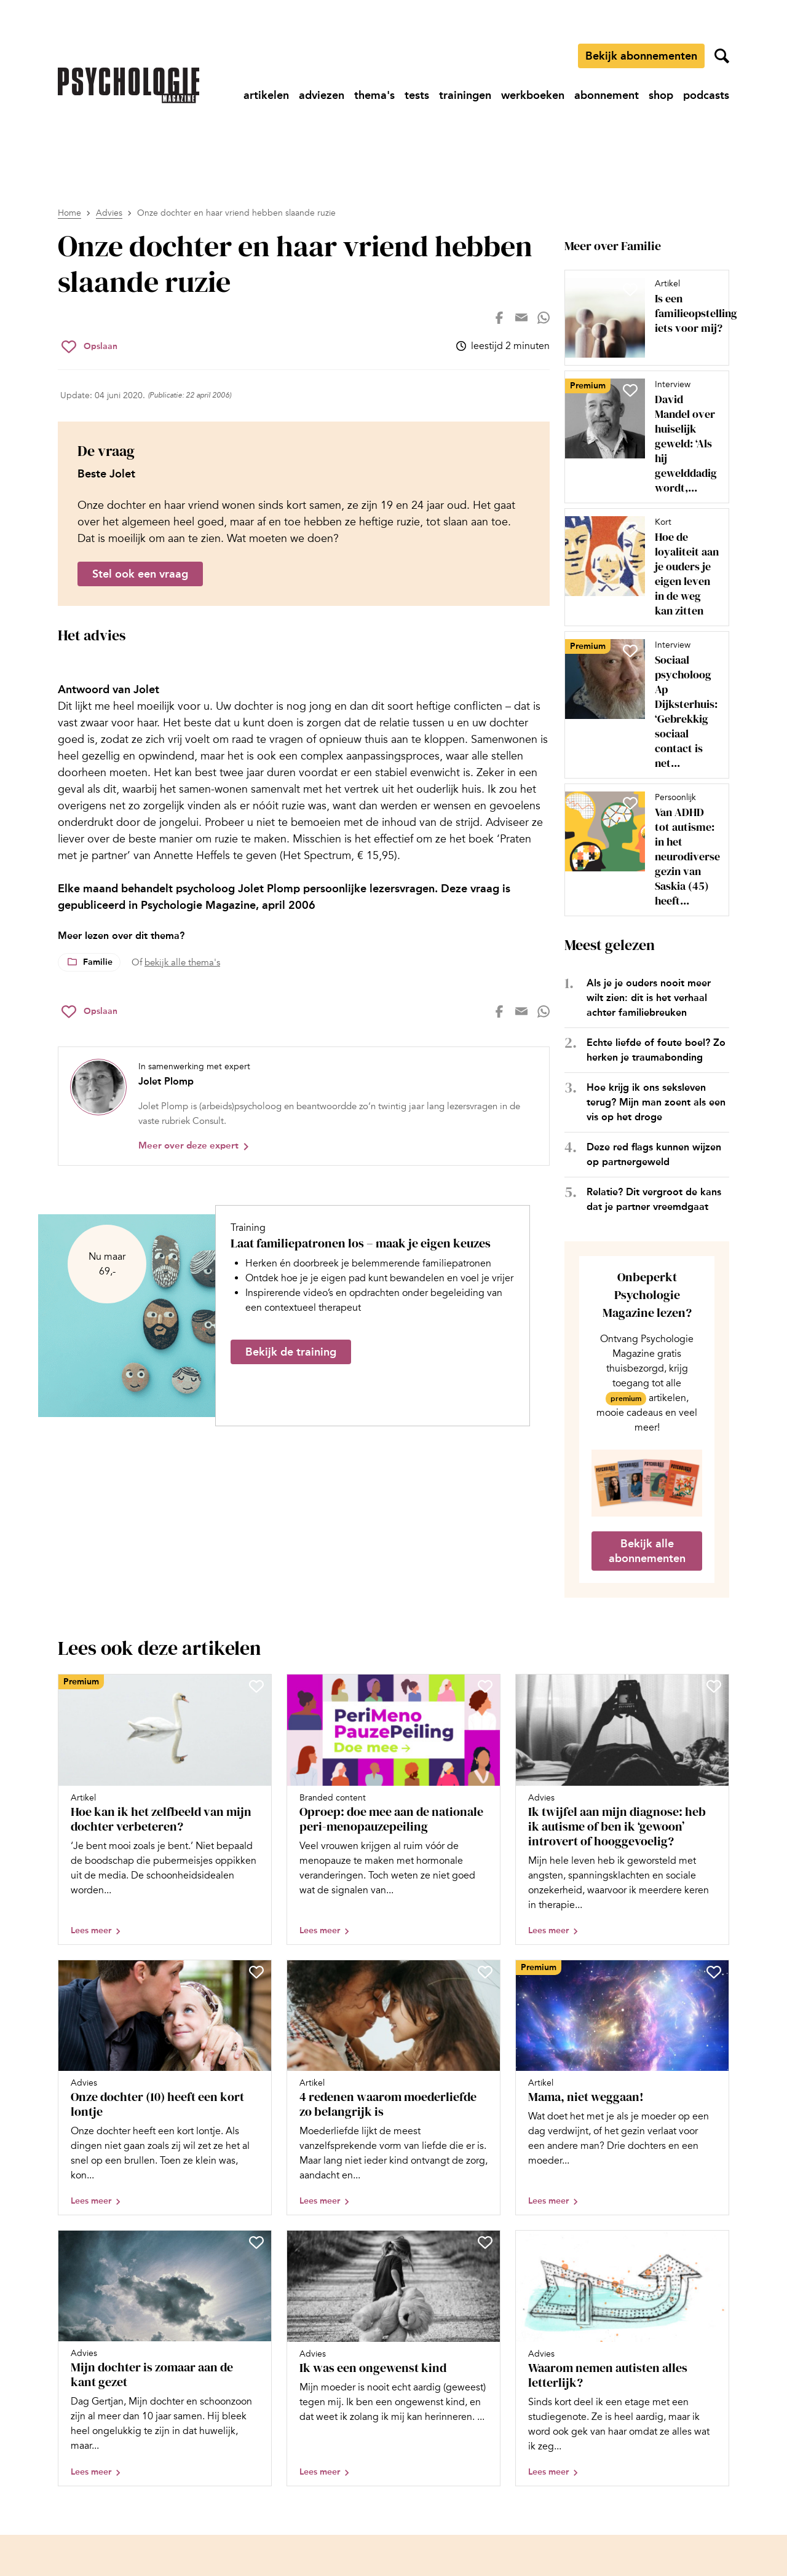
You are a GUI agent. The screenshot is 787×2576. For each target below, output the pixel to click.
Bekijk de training (290, 1352)
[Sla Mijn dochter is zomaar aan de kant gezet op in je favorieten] (256, 2242)
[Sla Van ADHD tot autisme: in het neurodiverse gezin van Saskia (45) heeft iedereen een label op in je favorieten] (630, 803)
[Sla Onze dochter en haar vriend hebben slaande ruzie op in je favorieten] (89, 346)
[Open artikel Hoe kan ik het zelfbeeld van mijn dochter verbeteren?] (164, 1809)
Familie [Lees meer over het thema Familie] (98, 962)
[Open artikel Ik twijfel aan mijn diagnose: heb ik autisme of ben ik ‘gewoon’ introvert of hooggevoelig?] (622, 1809)
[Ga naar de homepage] (128, 85)
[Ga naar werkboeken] (532, 95)
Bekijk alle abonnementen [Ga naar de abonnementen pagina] (647, 1551)
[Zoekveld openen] (721, 56)
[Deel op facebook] (499, 318)
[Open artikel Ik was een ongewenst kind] (393, 2358)
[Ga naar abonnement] (606, 95)
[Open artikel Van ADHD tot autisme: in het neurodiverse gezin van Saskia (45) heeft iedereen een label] (642, 849)
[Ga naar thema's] (374, 95)
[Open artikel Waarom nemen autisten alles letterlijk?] (622, 2358)
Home (69, 213)
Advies (109, 213)
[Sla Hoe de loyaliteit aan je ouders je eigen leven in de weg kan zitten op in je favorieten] (630, 528)
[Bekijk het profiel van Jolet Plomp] (304, 1106)
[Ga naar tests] (417, 95)
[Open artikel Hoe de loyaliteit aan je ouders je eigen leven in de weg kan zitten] (642, 567)
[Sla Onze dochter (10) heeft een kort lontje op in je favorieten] (256, 1972)
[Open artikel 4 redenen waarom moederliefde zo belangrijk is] (393, 2087)
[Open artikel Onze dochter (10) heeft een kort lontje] (164, 2087)
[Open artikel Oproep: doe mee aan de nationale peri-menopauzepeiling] (393, 1809)
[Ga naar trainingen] (465, 95)
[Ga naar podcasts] (706, 95)
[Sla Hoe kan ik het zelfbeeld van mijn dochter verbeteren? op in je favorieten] (256, 1686)
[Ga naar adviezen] (321, 95)
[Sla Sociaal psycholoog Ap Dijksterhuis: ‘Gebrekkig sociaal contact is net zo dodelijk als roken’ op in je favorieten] (630, 651)
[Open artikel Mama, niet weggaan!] (622, 2087)
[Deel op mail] (521, 318)
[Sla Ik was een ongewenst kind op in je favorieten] (485, 2242)
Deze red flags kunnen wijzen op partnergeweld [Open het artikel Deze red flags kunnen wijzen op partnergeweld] (654, 1154)
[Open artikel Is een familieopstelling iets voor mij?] (642, 318)
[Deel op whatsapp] (543, 318)
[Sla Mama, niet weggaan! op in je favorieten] (714, 1972)
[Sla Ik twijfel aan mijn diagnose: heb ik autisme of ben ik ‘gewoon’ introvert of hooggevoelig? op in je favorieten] (714, 1686)
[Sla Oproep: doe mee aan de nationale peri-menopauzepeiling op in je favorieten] (485, 1686)
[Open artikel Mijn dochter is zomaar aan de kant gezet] (164, 2358)
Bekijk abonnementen (641, 56)
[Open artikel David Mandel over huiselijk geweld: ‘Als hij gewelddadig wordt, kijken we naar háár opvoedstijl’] (642, 437)
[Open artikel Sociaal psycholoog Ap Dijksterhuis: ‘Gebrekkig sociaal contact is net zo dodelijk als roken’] (642, 705)
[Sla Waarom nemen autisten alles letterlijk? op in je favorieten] (714, 2242)
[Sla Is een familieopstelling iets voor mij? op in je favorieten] (630, 289)
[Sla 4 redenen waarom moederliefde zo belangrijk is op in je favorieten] (485, 1972)
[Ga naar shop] (661, 95)
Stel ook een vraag (140, 574)
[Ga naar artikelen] (266, 95)
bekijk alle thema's (182, 962)
